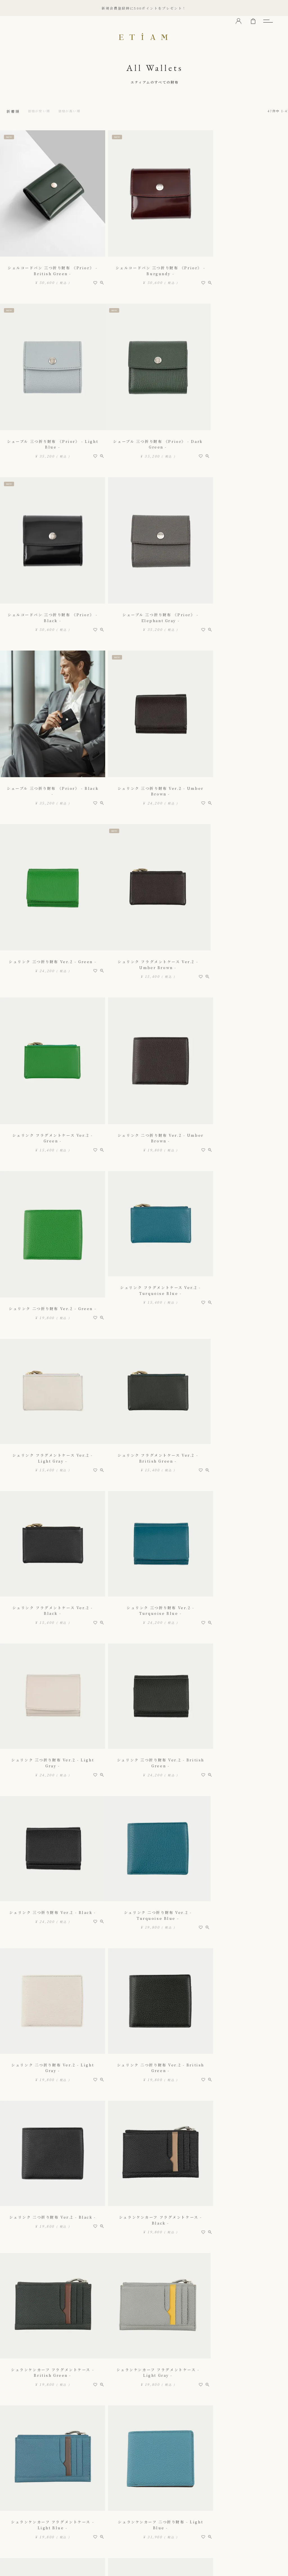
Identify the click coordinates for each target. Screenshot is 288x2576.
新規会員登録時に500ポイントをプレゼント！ (144, 8)
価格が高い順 (76, 111)
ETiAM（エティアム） (144, 36)
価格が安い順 (42, 111)
